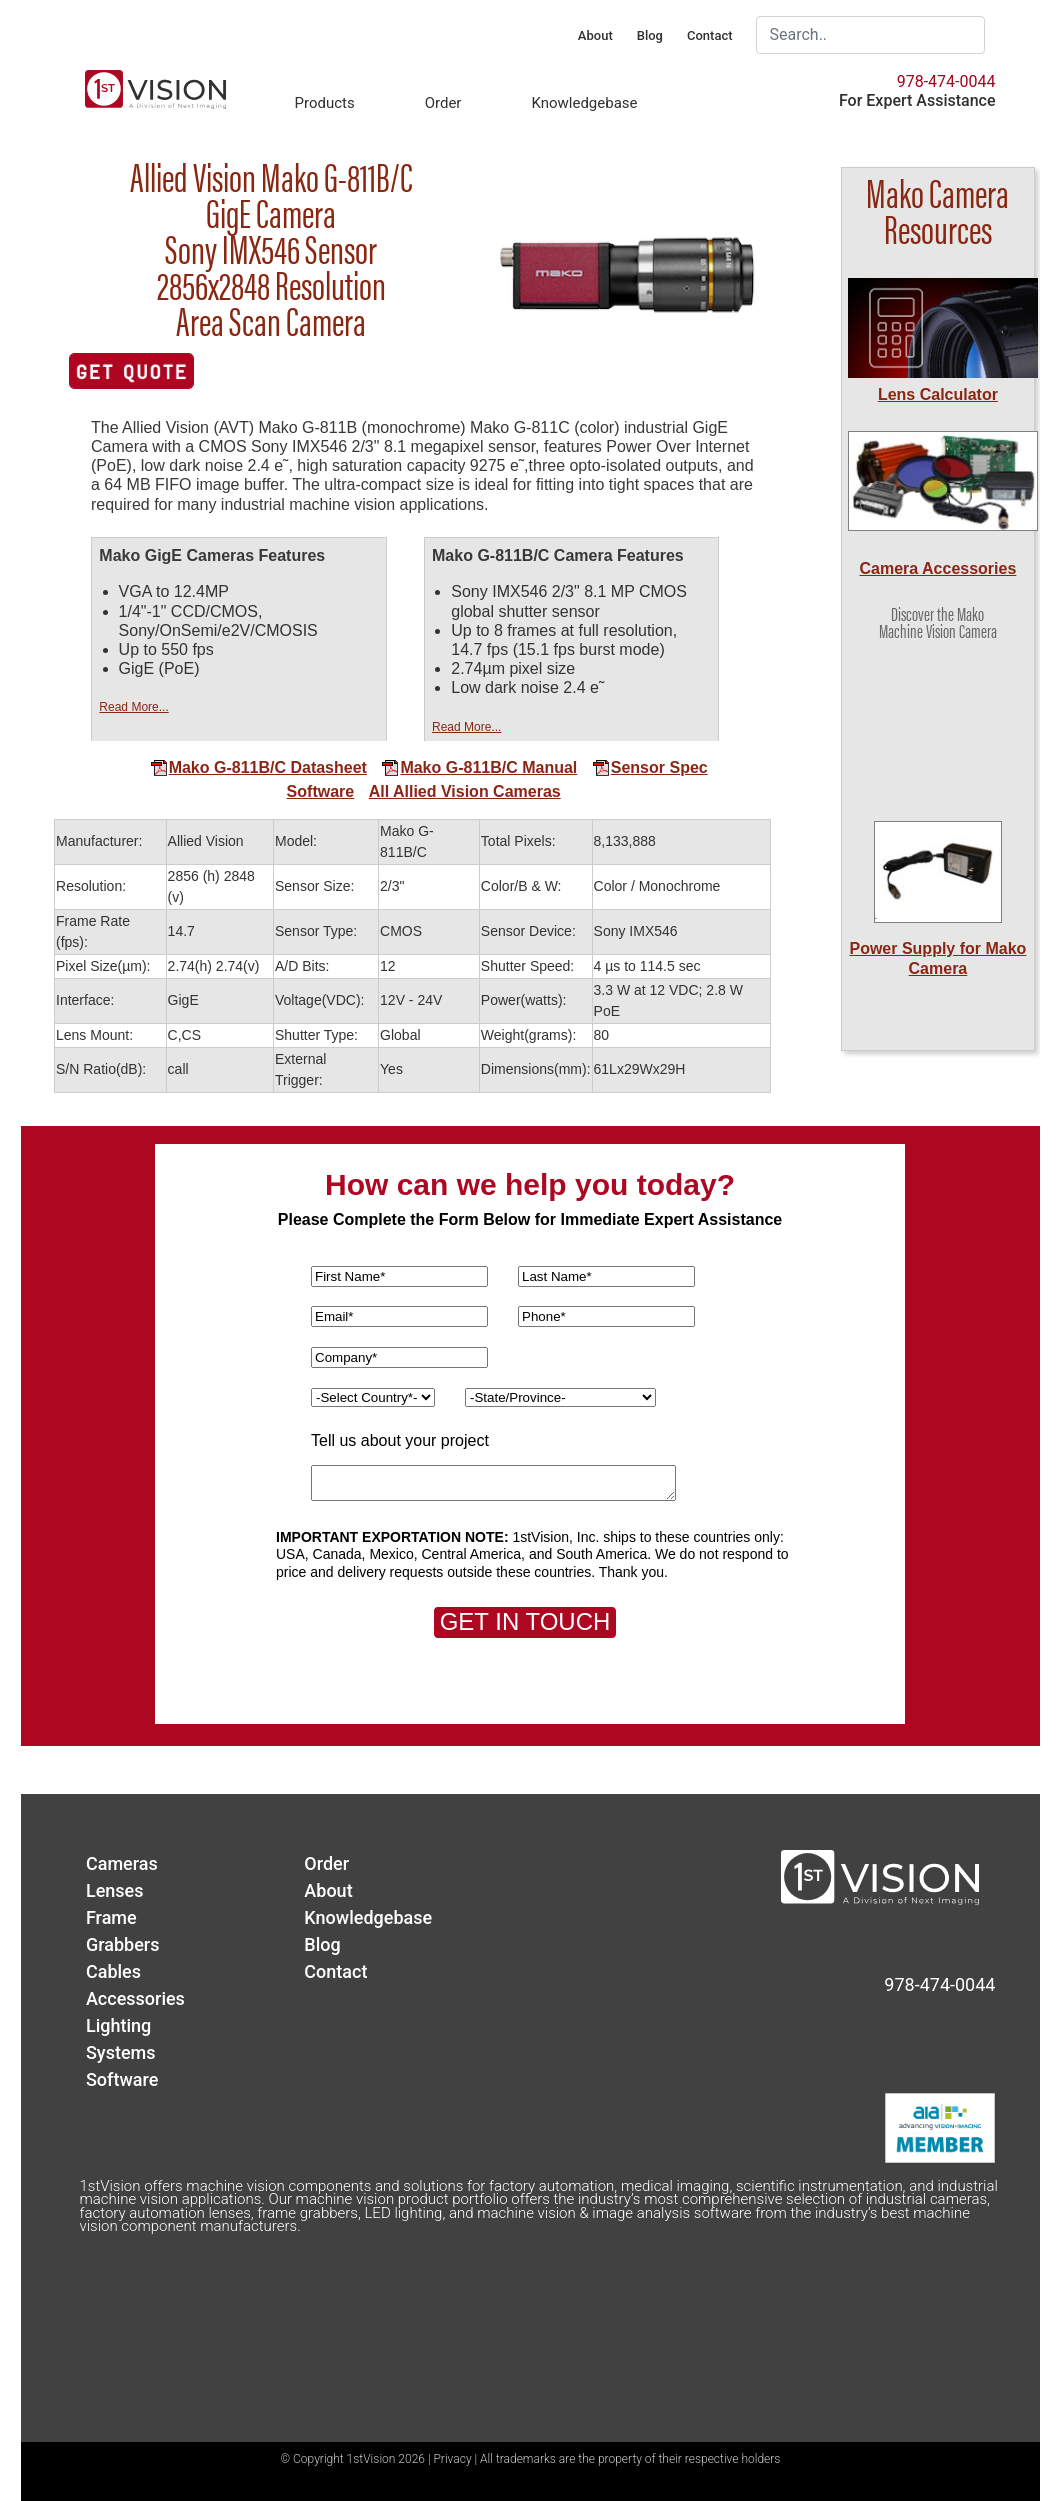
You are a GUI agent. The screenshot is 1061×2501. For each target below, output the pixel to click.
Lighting (118, 2025)
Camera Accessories (937, 568)
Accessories (135, 1998)
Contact (710, 35)
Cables (113, 1971)
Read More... (133, 707)
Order (443, 103)
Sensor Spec (650, 767)
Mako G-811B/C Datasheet (258, 767)
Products (324, 103)
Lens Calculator (938, 394)
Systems (121, 2052)
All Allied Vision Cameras (465, 791)
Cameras (122, 1863)
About (595, 35)
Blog (650, 35)
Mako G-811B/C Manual (479, 767)
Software (321, 791)
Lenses (115, 1890)
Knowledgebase (584, 103)
